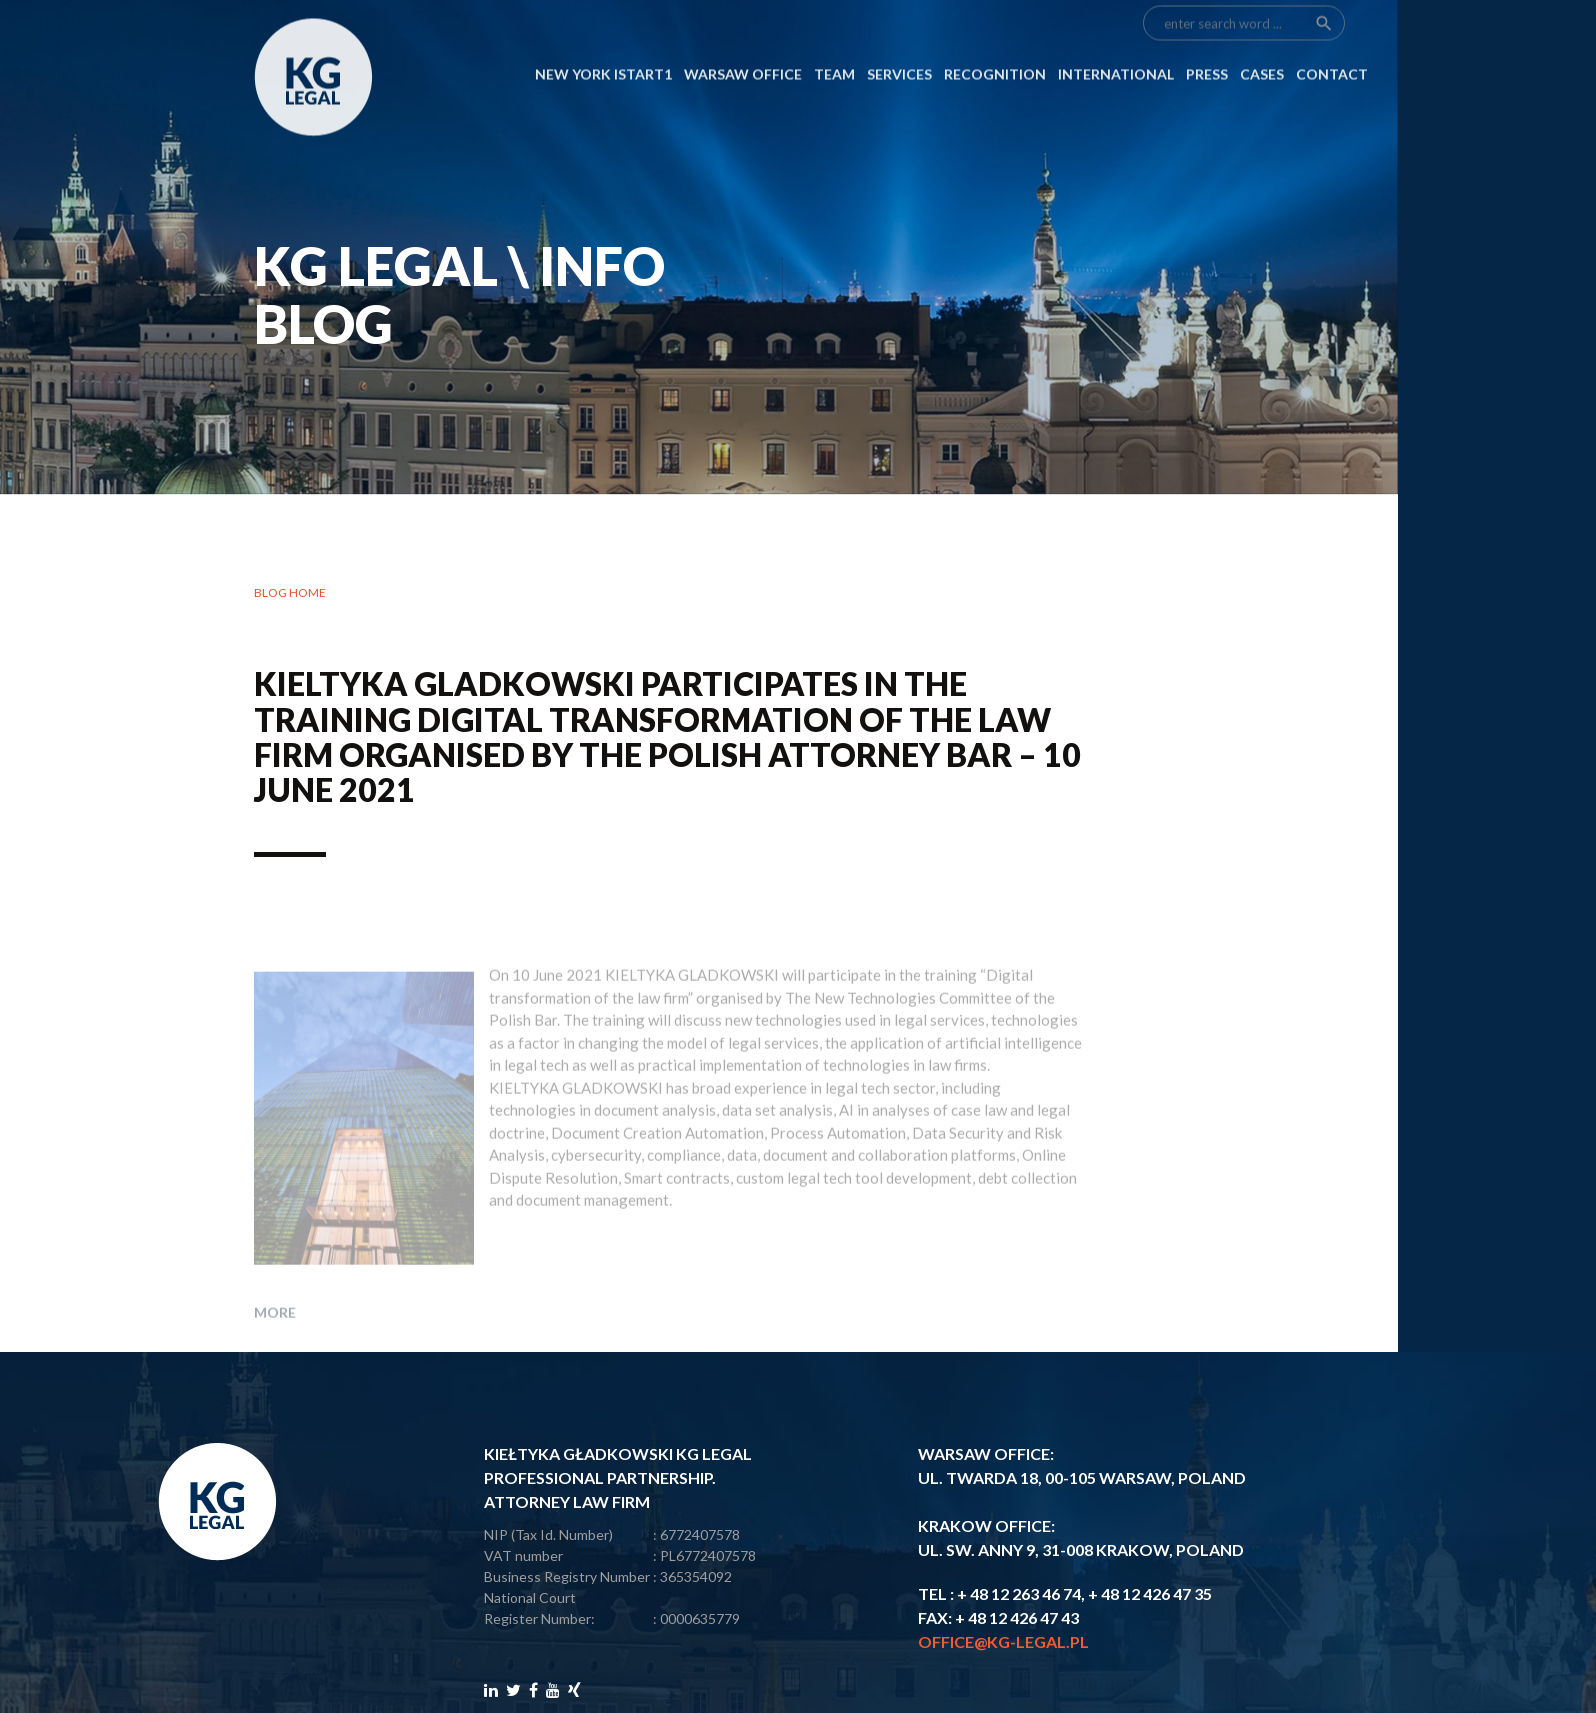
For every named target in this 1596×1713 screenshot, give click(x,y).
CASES (1262, 42)
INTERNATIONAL (1116, 42)
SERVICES (899, 42)
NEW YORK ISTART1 (603, 42)
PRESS (1207, 42)
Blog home (290, 592)
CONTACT (1332, 42)
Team (834, 42)
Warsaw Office (743, 42)
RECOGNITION (995, 42)
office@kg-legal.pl (1003, 1641)
